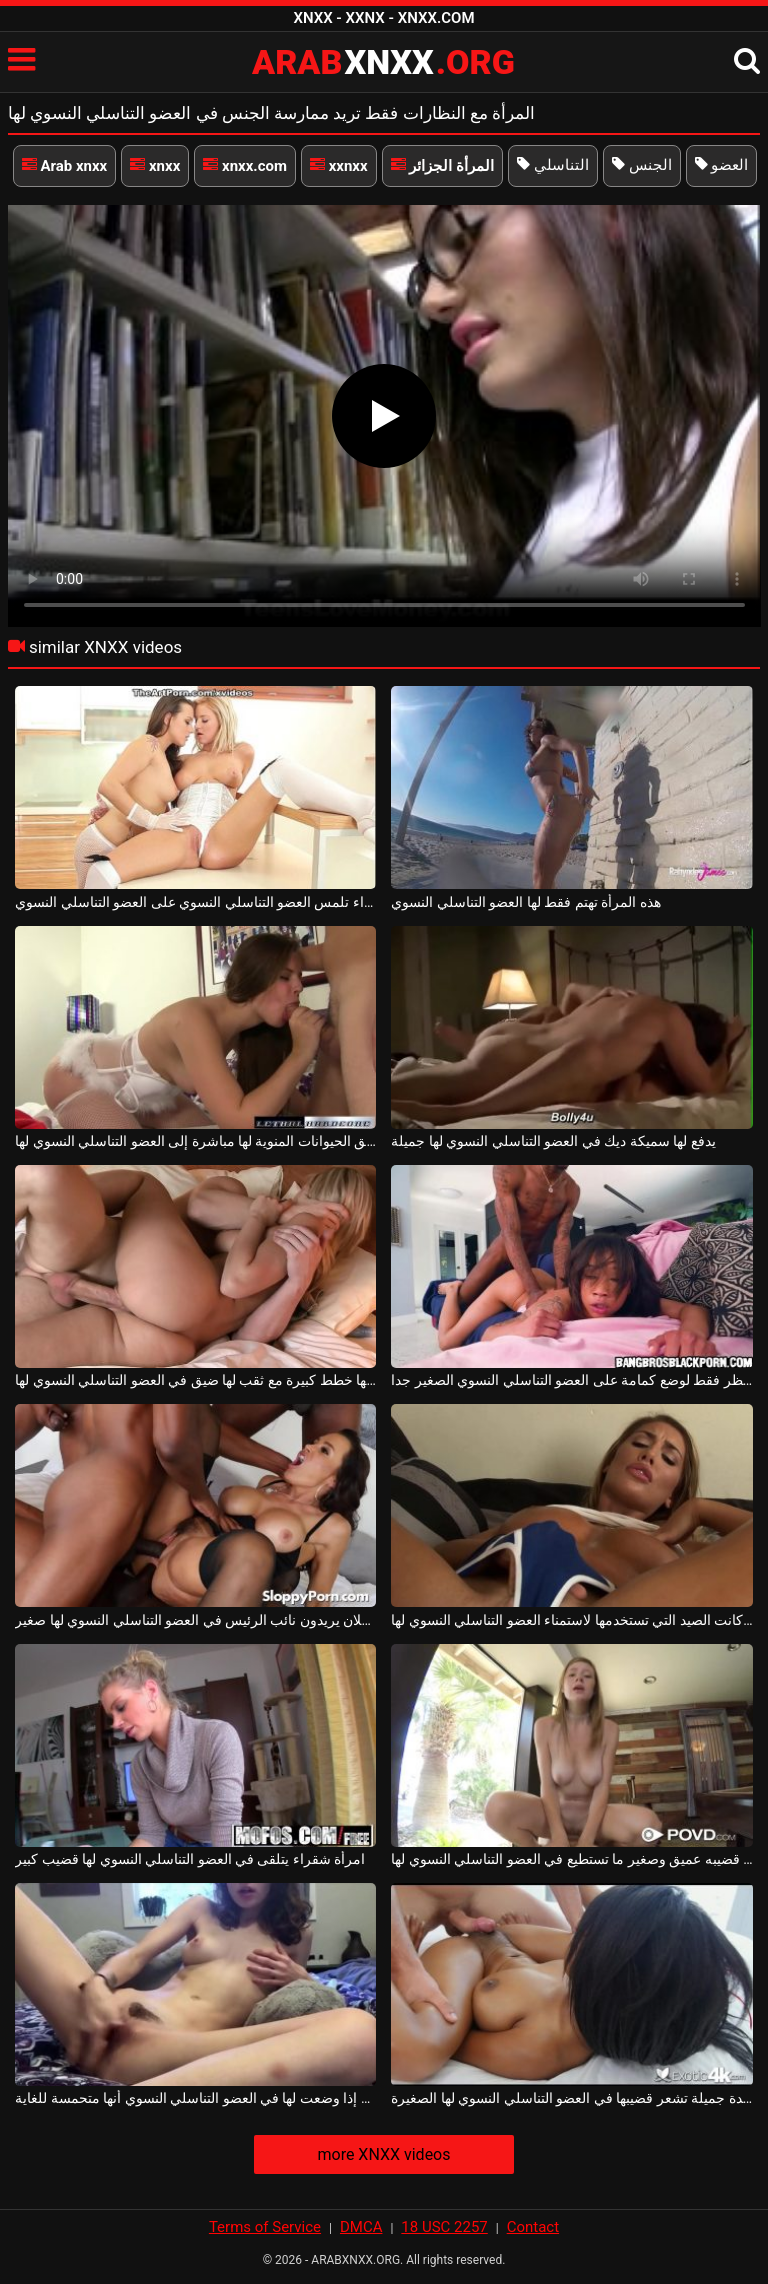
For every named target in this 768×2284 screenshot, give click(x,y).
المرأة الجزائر (442, 166)
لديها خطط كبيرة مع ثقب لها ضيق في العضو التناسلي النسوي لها (195, 1380)
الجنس (642, 165)
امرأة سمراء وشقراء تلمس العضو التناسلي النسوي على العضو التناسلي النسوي (195, 902)
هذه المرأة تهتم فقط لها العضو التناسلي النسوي (525, 902)
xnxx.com (245, 166)
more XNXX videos (383, 2154)
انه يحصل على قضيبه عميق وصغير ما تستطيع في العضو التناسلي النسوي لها (571, 1859)
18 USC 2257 (444, 2227)
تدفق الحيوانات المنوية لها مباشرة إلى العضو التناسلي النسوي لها (195, 1141)
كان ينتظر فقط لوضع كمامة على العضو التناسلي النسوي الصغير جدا (571, 1380)
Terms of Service (265, 2227)
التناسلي (553, 165)
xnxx (155, 166)
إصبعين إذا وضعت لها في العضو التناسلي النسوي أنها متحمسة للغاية (195, 2098)
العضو (722, 165)
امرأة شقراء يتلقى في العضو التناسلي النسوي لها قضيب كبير (190, 1859)
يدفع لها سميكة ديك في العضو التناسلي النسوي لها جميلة (553, 1141)
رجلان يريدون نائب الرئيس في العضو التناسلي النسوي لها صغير (195, 1620)
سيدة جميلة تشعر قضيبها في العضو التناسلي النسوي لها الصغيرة (571, 2098)
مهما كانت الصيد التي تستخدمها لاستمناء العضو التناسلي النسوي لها (571, 1620)
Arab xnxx (65, 166)
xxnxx (339, 166)
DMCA (361, 2227)
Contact (533, 2227)
